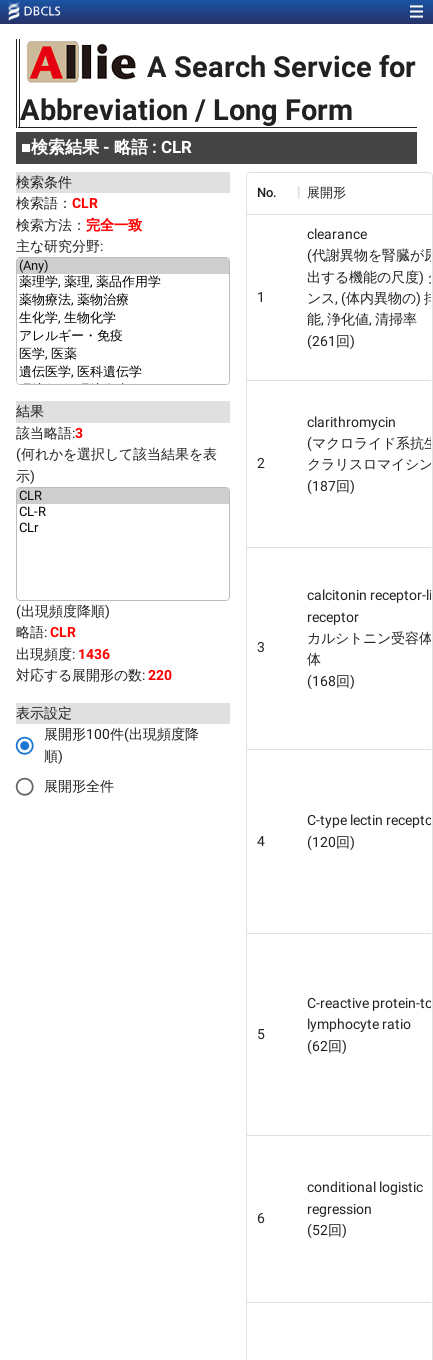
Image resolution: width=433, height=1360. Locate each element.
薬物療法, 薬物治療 (123, 301)
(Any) (123, 266)
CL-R (123, 512)
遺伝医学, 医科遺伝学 (123, 373)
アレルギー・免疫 (123, 337)
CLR (123, 496)
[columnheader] (272, 193)
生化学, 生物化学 (123, 319)
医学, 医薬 (123, 355)
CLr (123, 528)
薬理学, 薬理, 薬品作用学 (123, 283)
